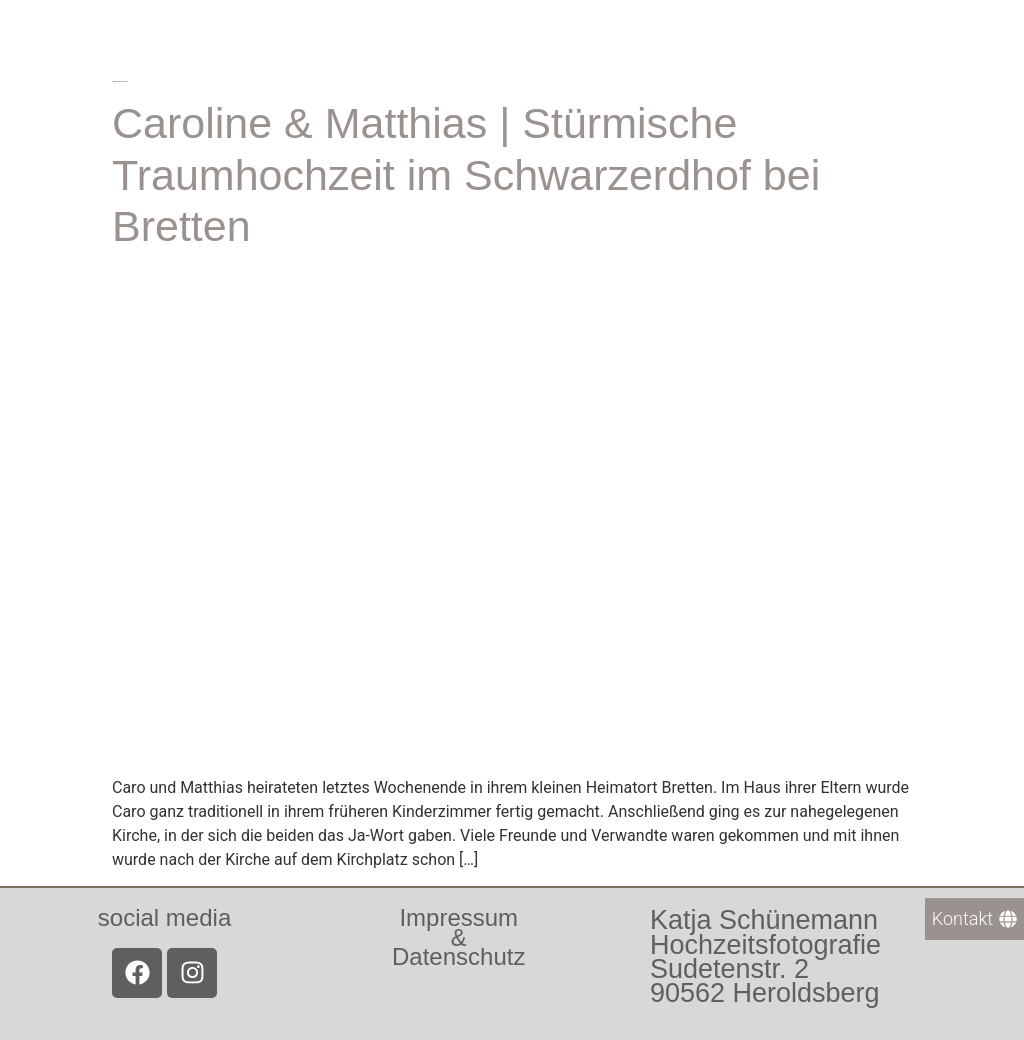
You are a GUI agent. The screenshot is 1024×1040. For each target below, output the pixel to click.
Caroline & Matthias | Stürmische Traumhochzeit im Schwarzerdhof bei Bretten (466, 174)
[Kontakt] (974, 919)
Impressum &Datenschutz (458, 936)
